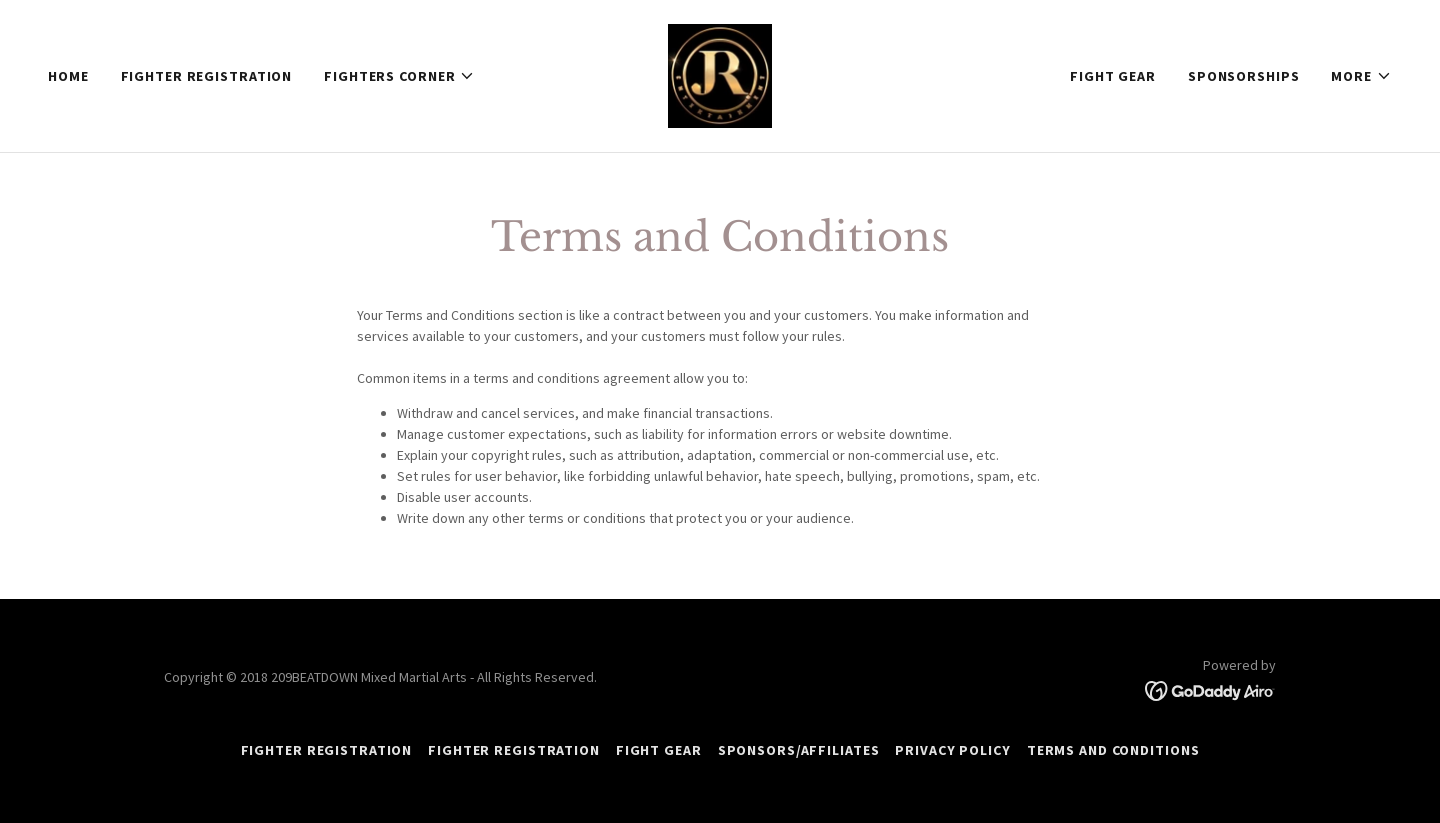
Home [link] (68, 76)
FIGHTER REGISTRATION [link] (207, 76)
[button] (399, 76)
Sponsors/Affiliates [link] (799, 750)
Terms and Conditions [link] (1113, 750)
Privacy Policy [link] (952, 750)
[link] (720, 74)
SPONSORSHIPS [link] (1244, 76)
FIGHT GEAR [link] (1113, 76)
